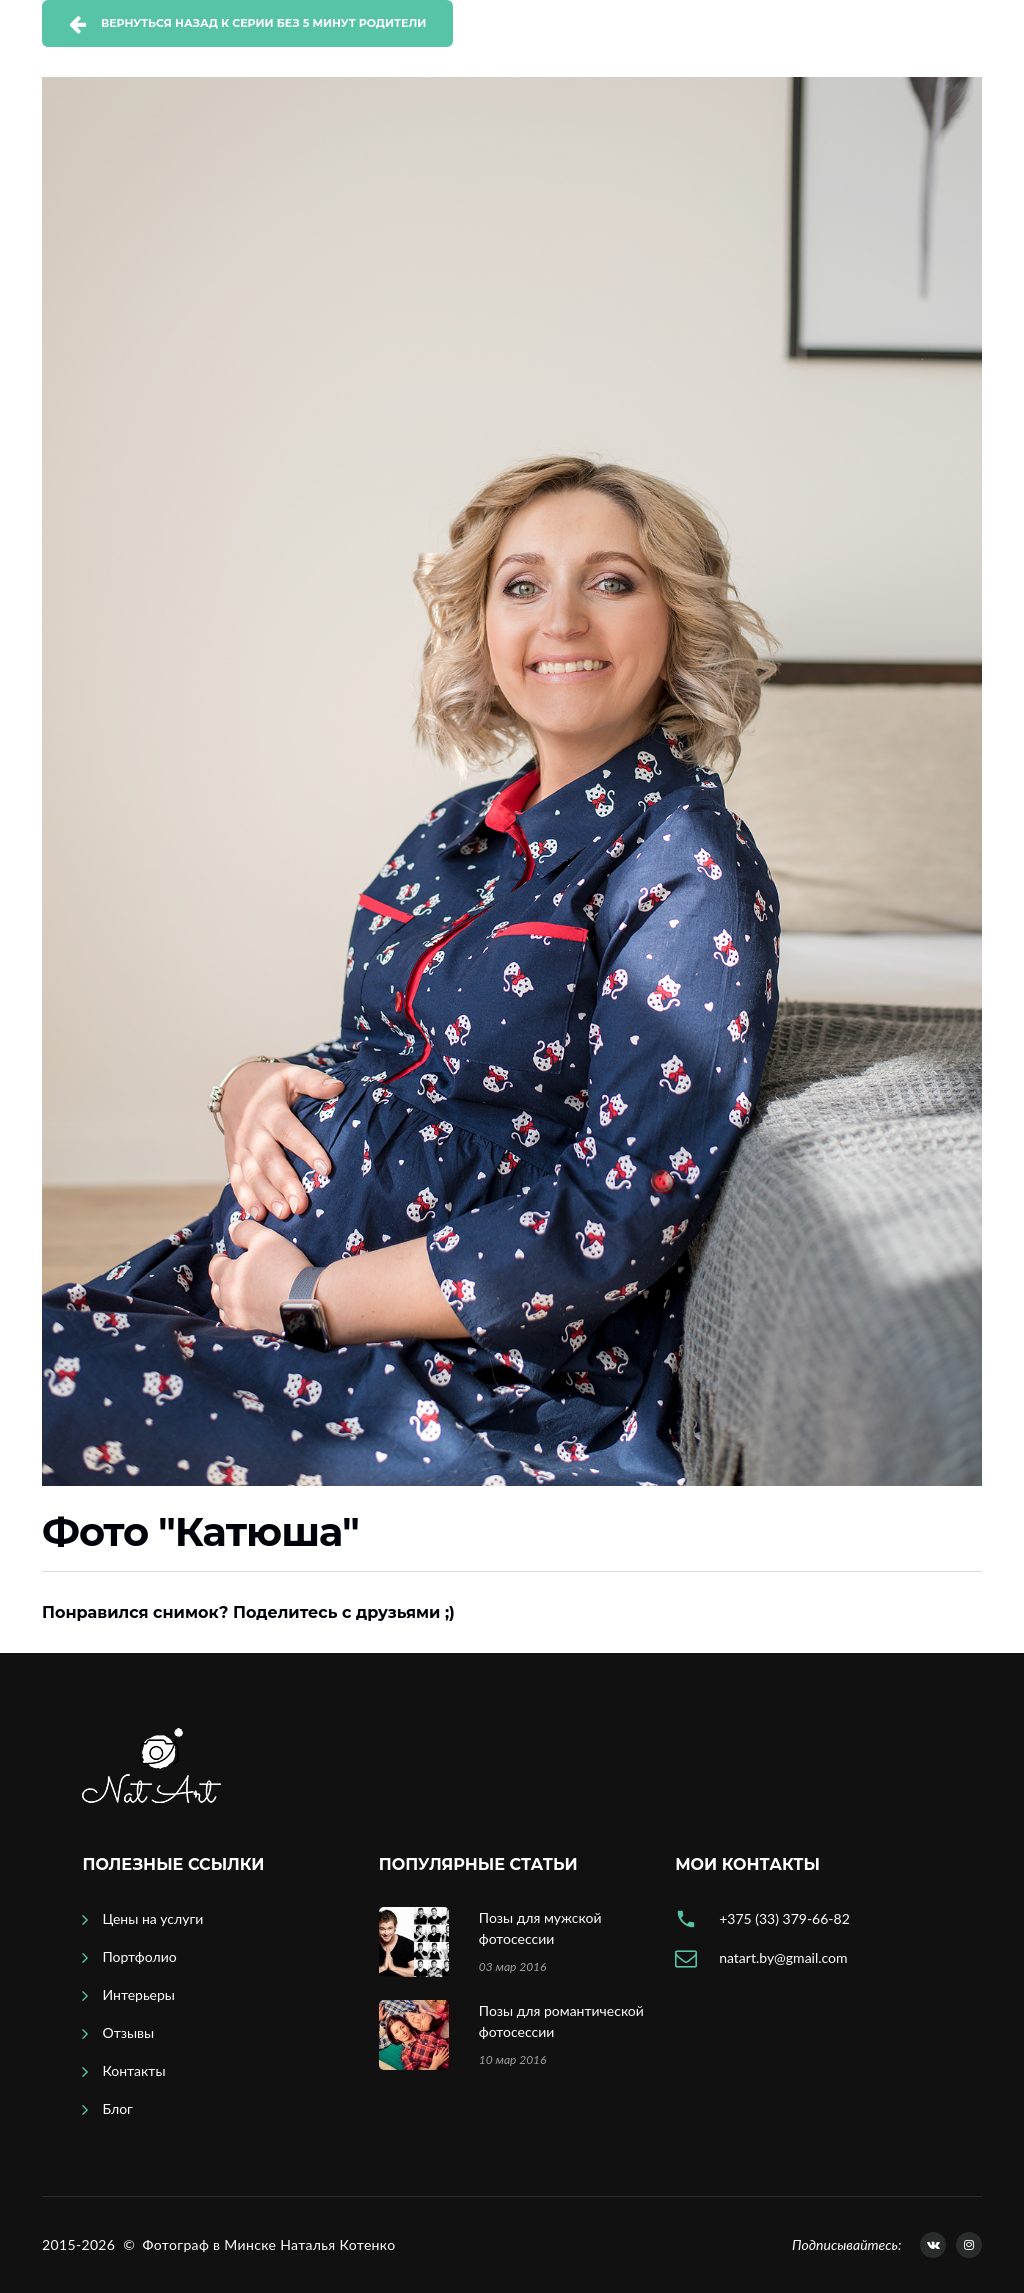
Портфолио (139, 1956)
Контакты (133, 2070)
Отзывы (128, 2032)
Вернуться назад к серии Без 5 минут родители (263, 23)
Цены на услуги (152, 1918)
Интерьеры (138, 1994)
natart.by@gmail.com (783, 1957)
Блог (117, 2108)
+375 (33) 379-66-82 (784, 1918)
